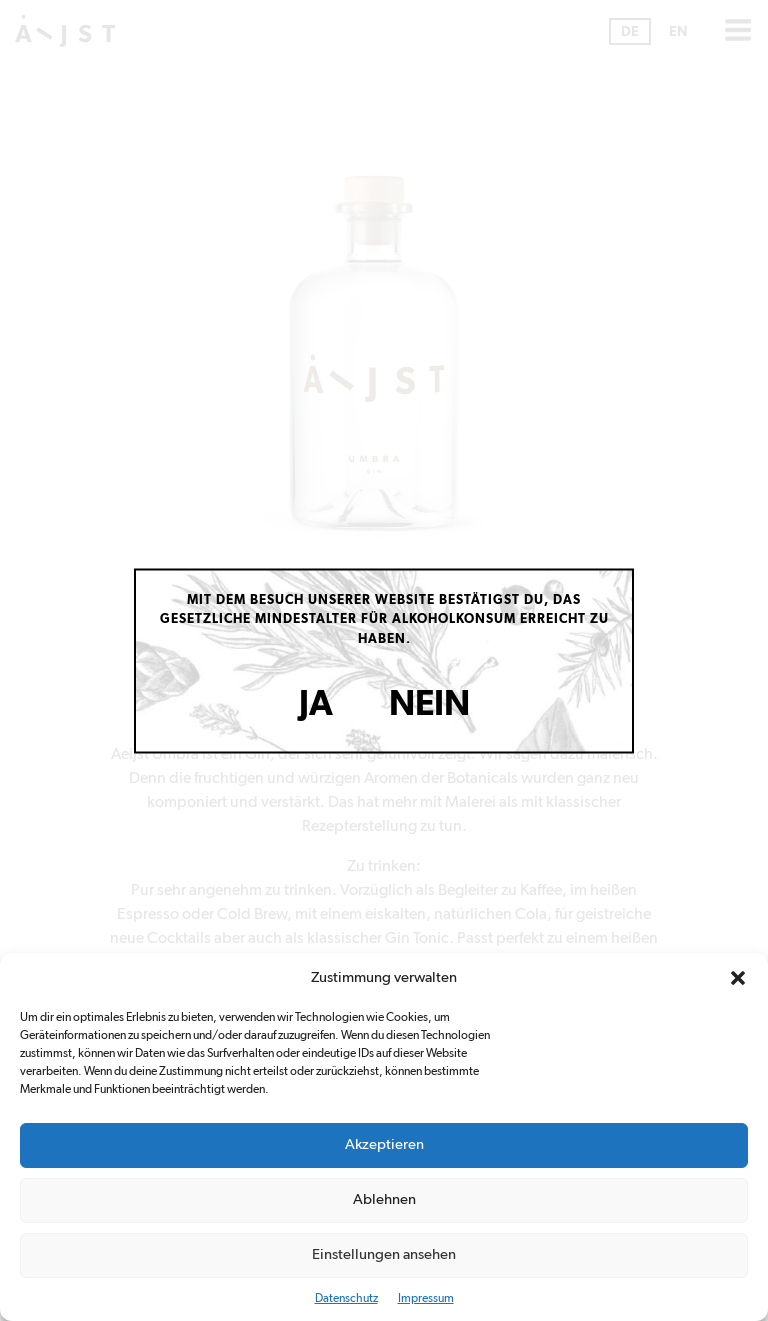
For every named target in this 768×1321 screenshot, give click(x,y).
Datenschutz (346, 1298)
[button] (738, 978)
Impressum (426, 1298)
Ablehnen (384, 1199)
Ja (316, 704)
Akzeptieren (384, 1144)
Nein (429, 704)
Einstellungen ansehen (384, 1254)
